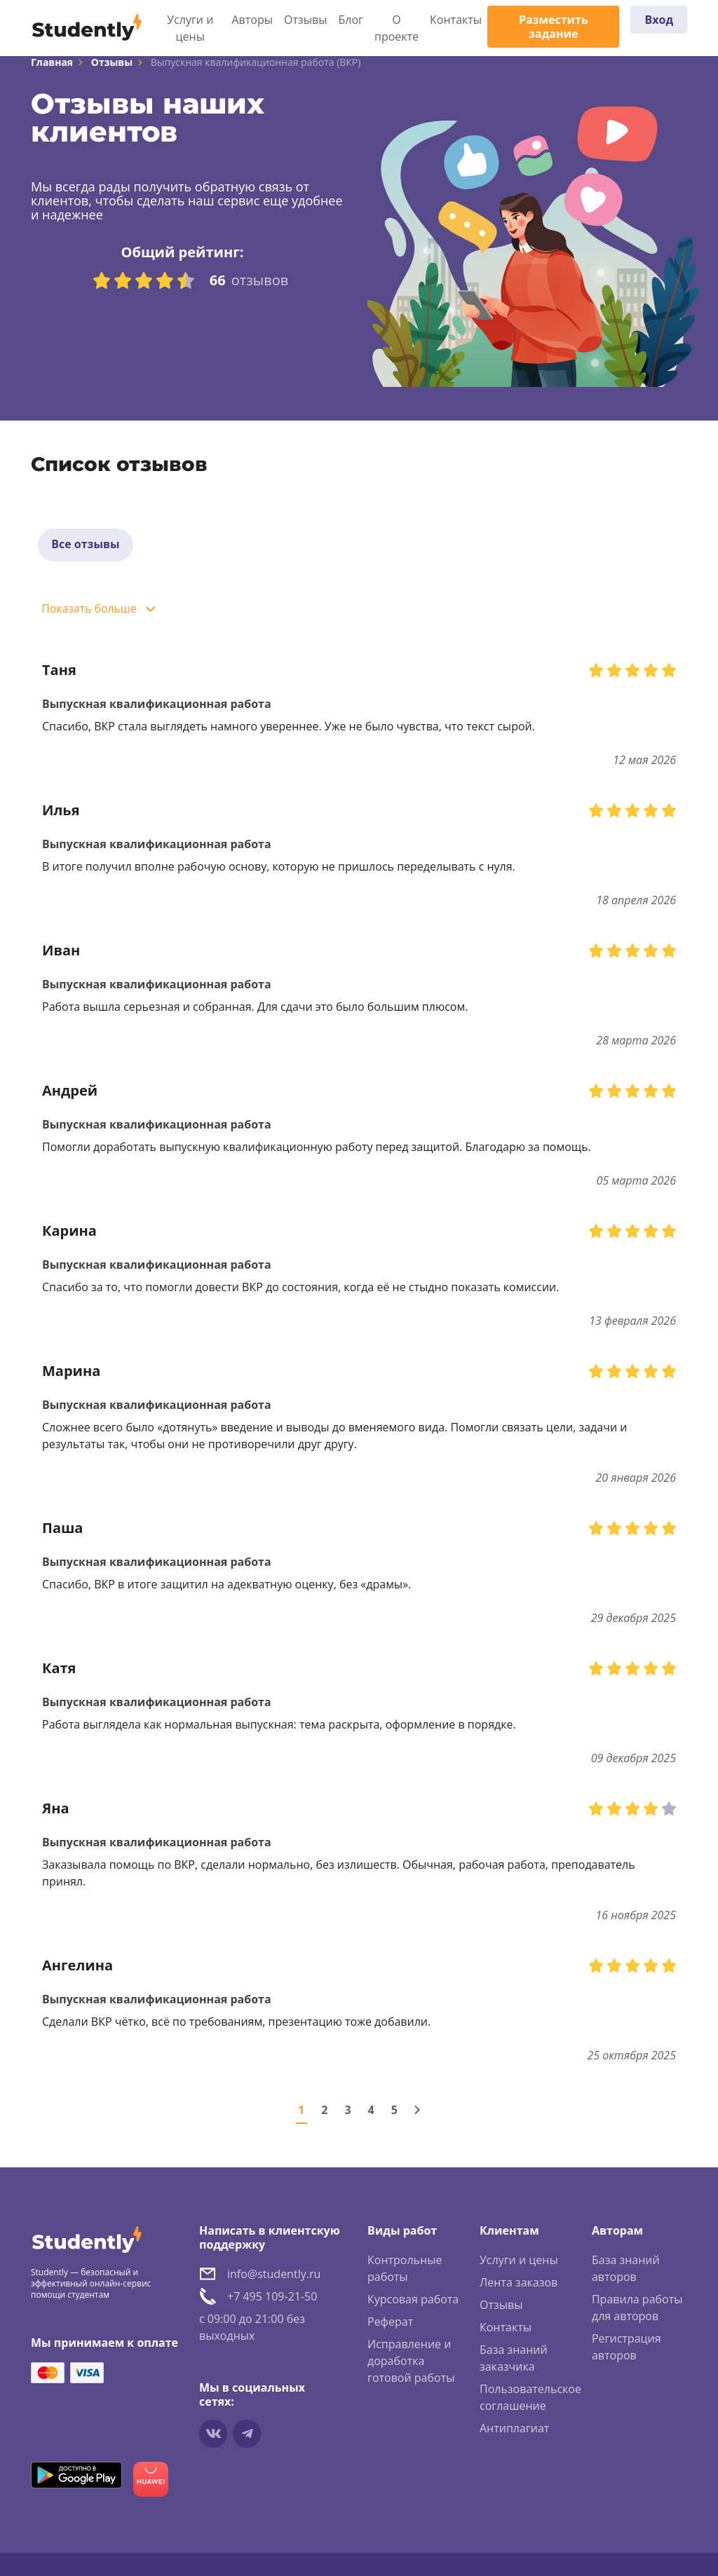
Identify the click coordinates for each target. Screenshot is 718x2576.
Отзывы (305, 19)
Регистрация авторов (626, 2348)
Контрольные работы (404, 2270)
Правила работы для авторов (637, 2309)
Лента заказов (518, 2283)
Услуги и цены (190, 28)
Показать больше (90, 610)
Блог (351, 19)
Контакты (456, 19)
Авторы (252, 19)
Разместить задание (553, 26)
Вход (658, 19)
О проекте (396, 28)
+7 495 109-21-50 (272, 2297)
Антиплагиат (514, 2429)
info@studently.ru (273, 2275)
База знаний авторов (626, 2270)
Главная (52, 62)
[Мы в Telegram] (247, 2435)
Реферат (390, 2323)
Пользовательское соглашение (530, 2399)
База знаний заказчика (514, 2359)
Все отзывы (86, 545)
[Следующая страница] (417, 2111)
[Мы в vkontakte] (213, 2435)
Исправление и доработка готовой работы (410, 2362)
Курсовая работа (413, 2300)
